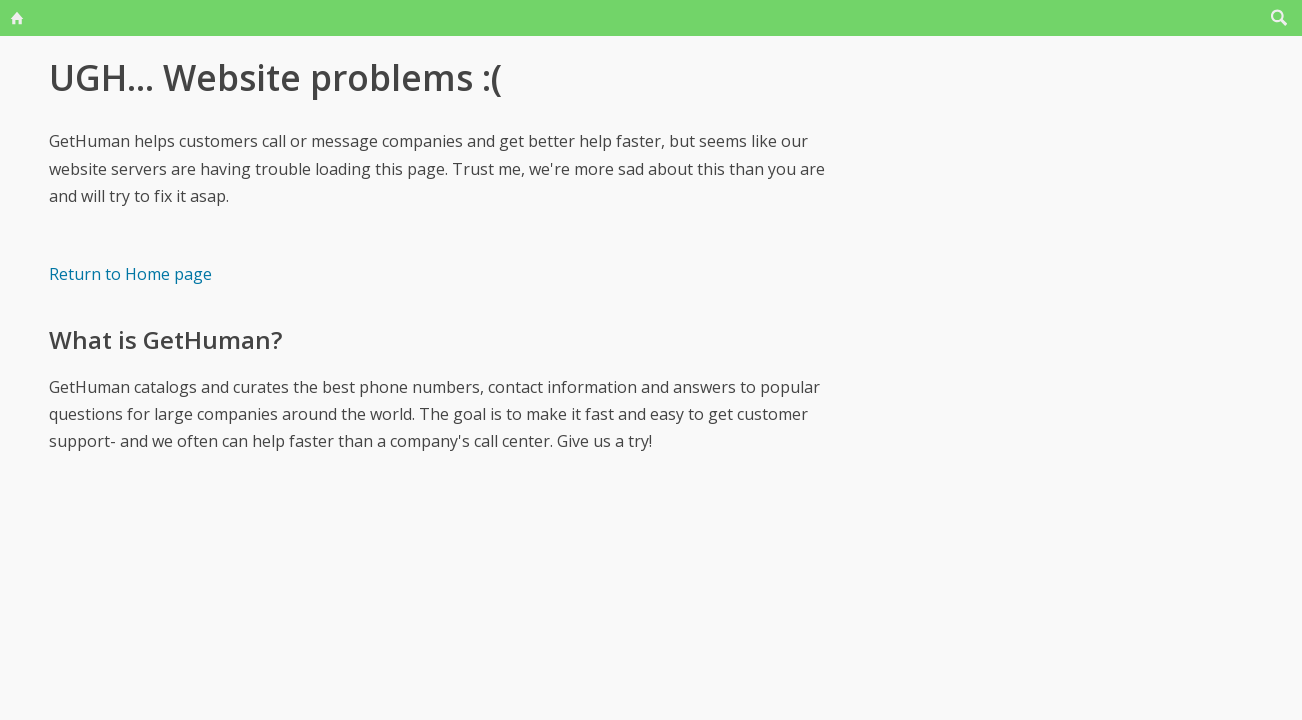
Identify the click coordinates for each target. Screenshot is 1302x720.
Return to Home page (130, 274)
